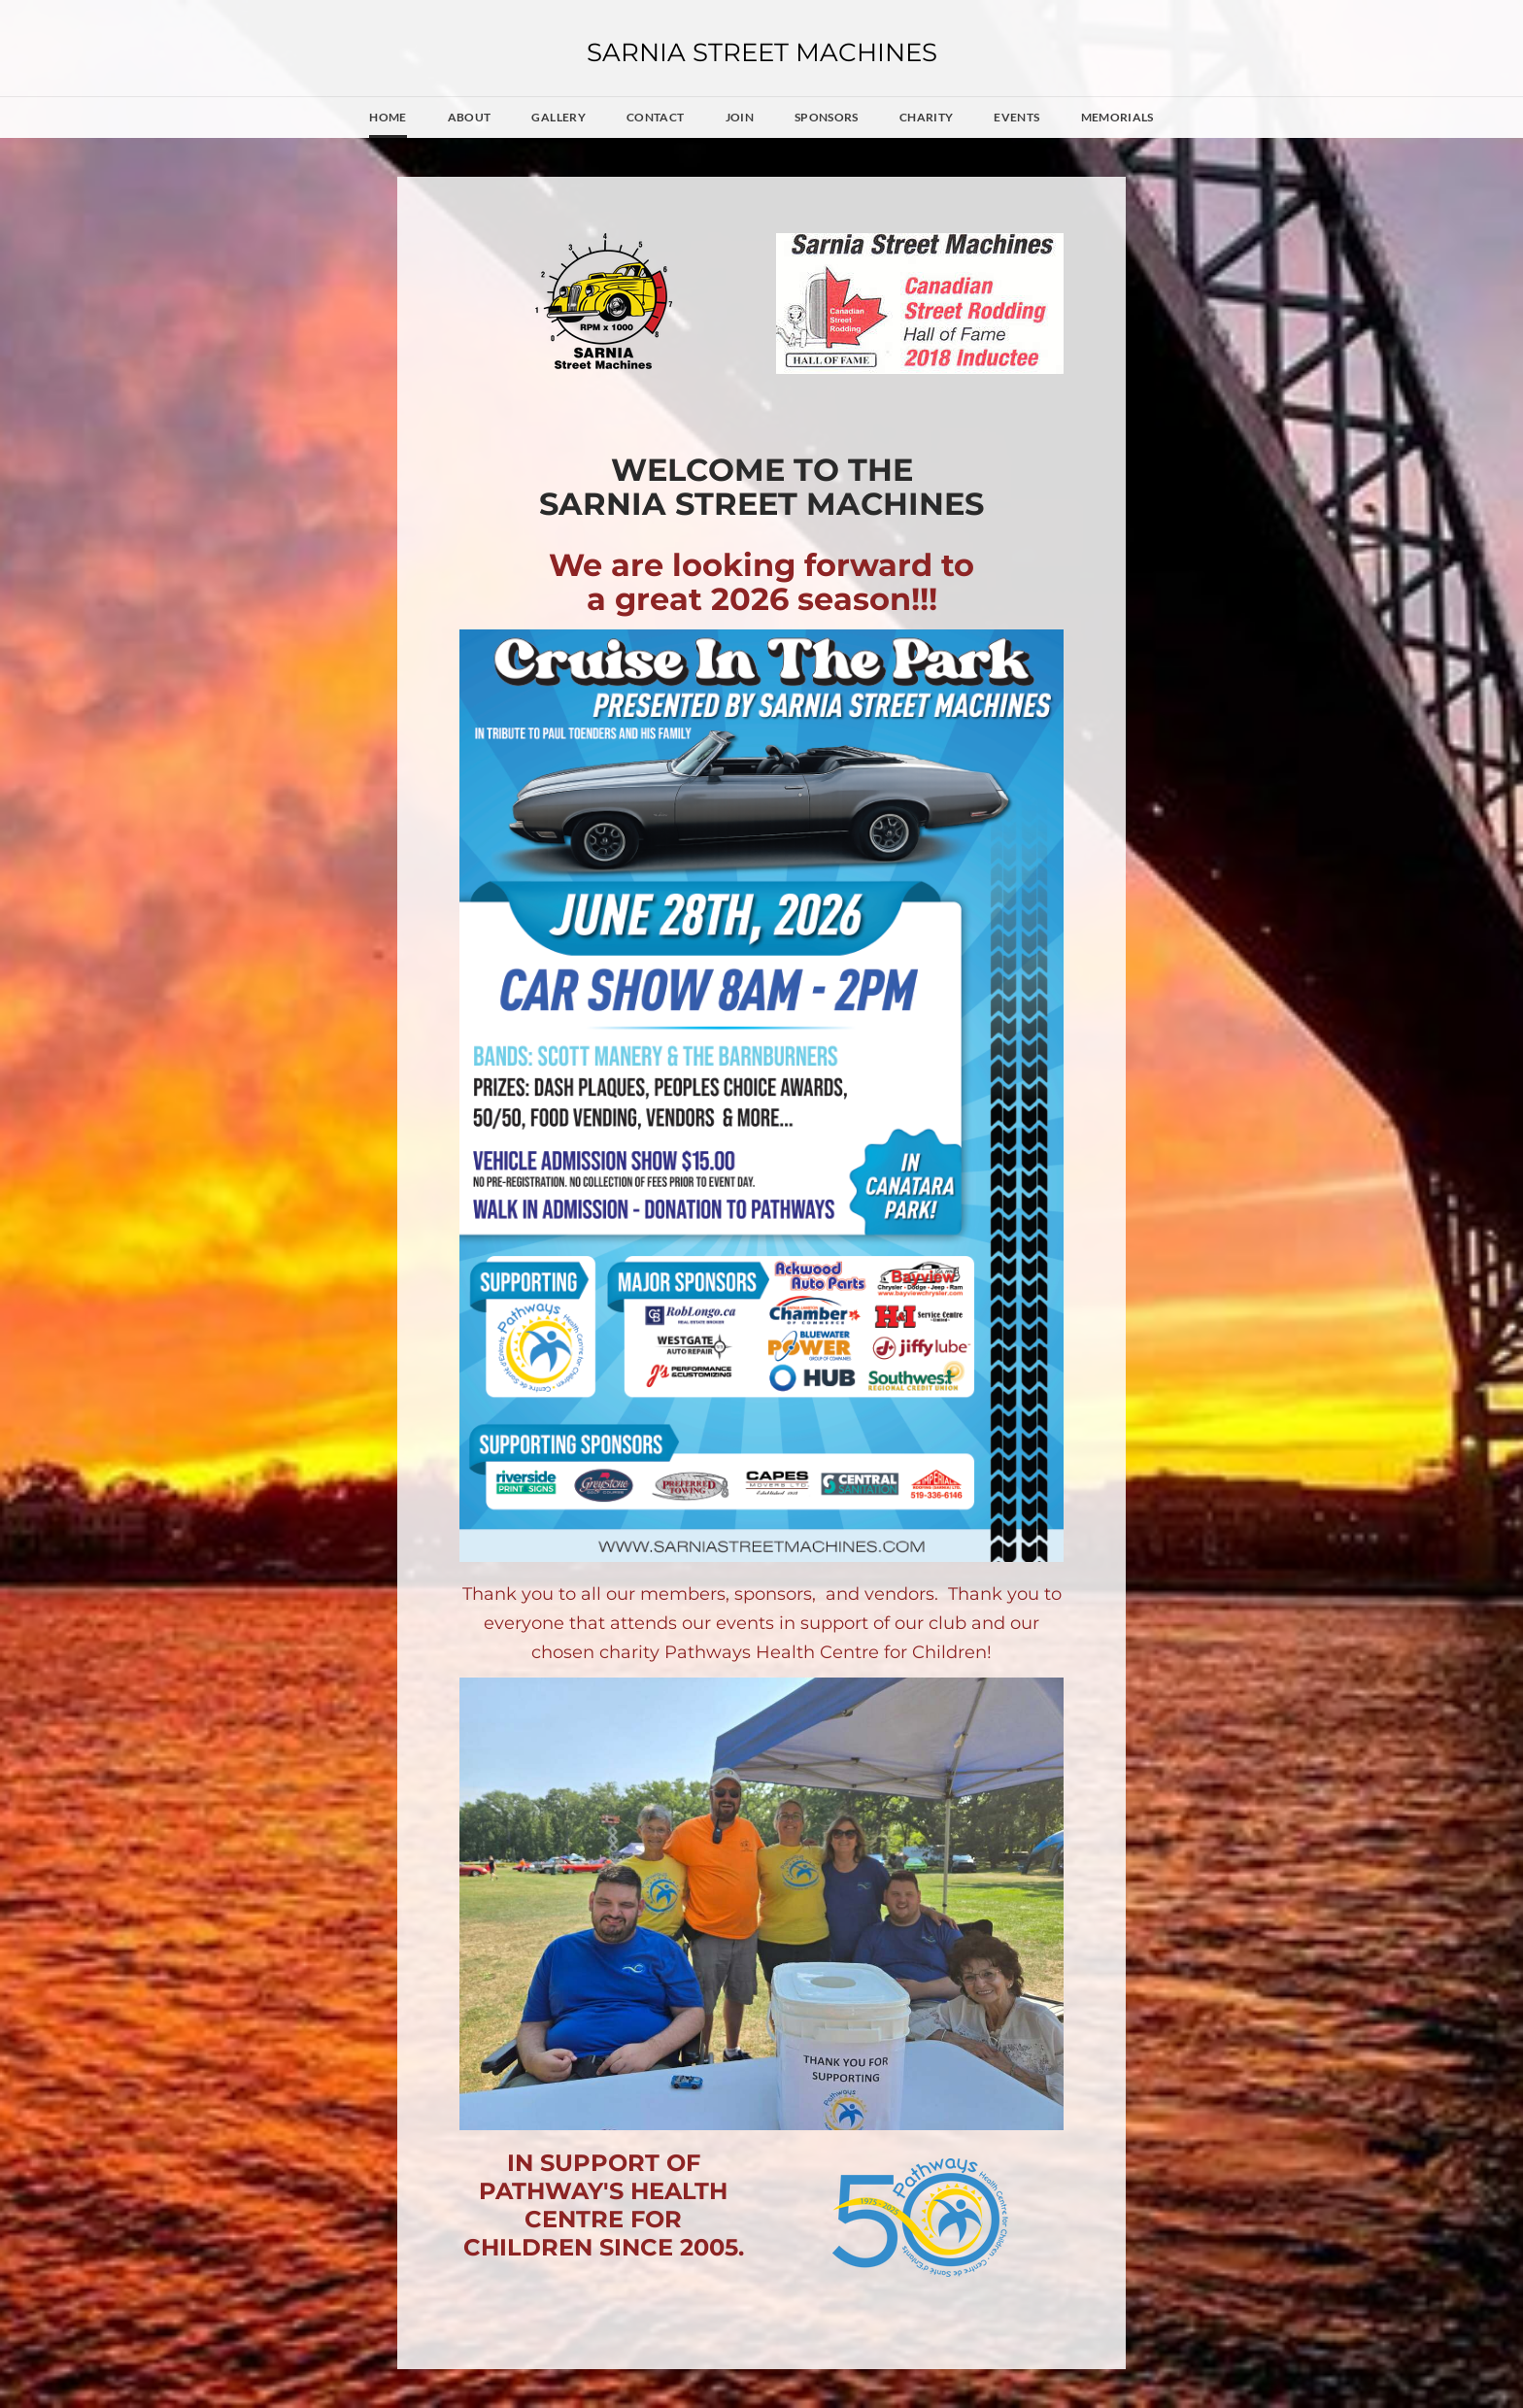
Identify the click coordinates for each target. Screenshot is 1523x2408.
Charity (926, 117)
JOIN (740, 117)
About (469, 117)
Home (387, 117)
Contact (655, 117)
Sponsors (827, 117)
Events (1016, 117)
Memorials (1117, 117)
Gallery (558, 117)
